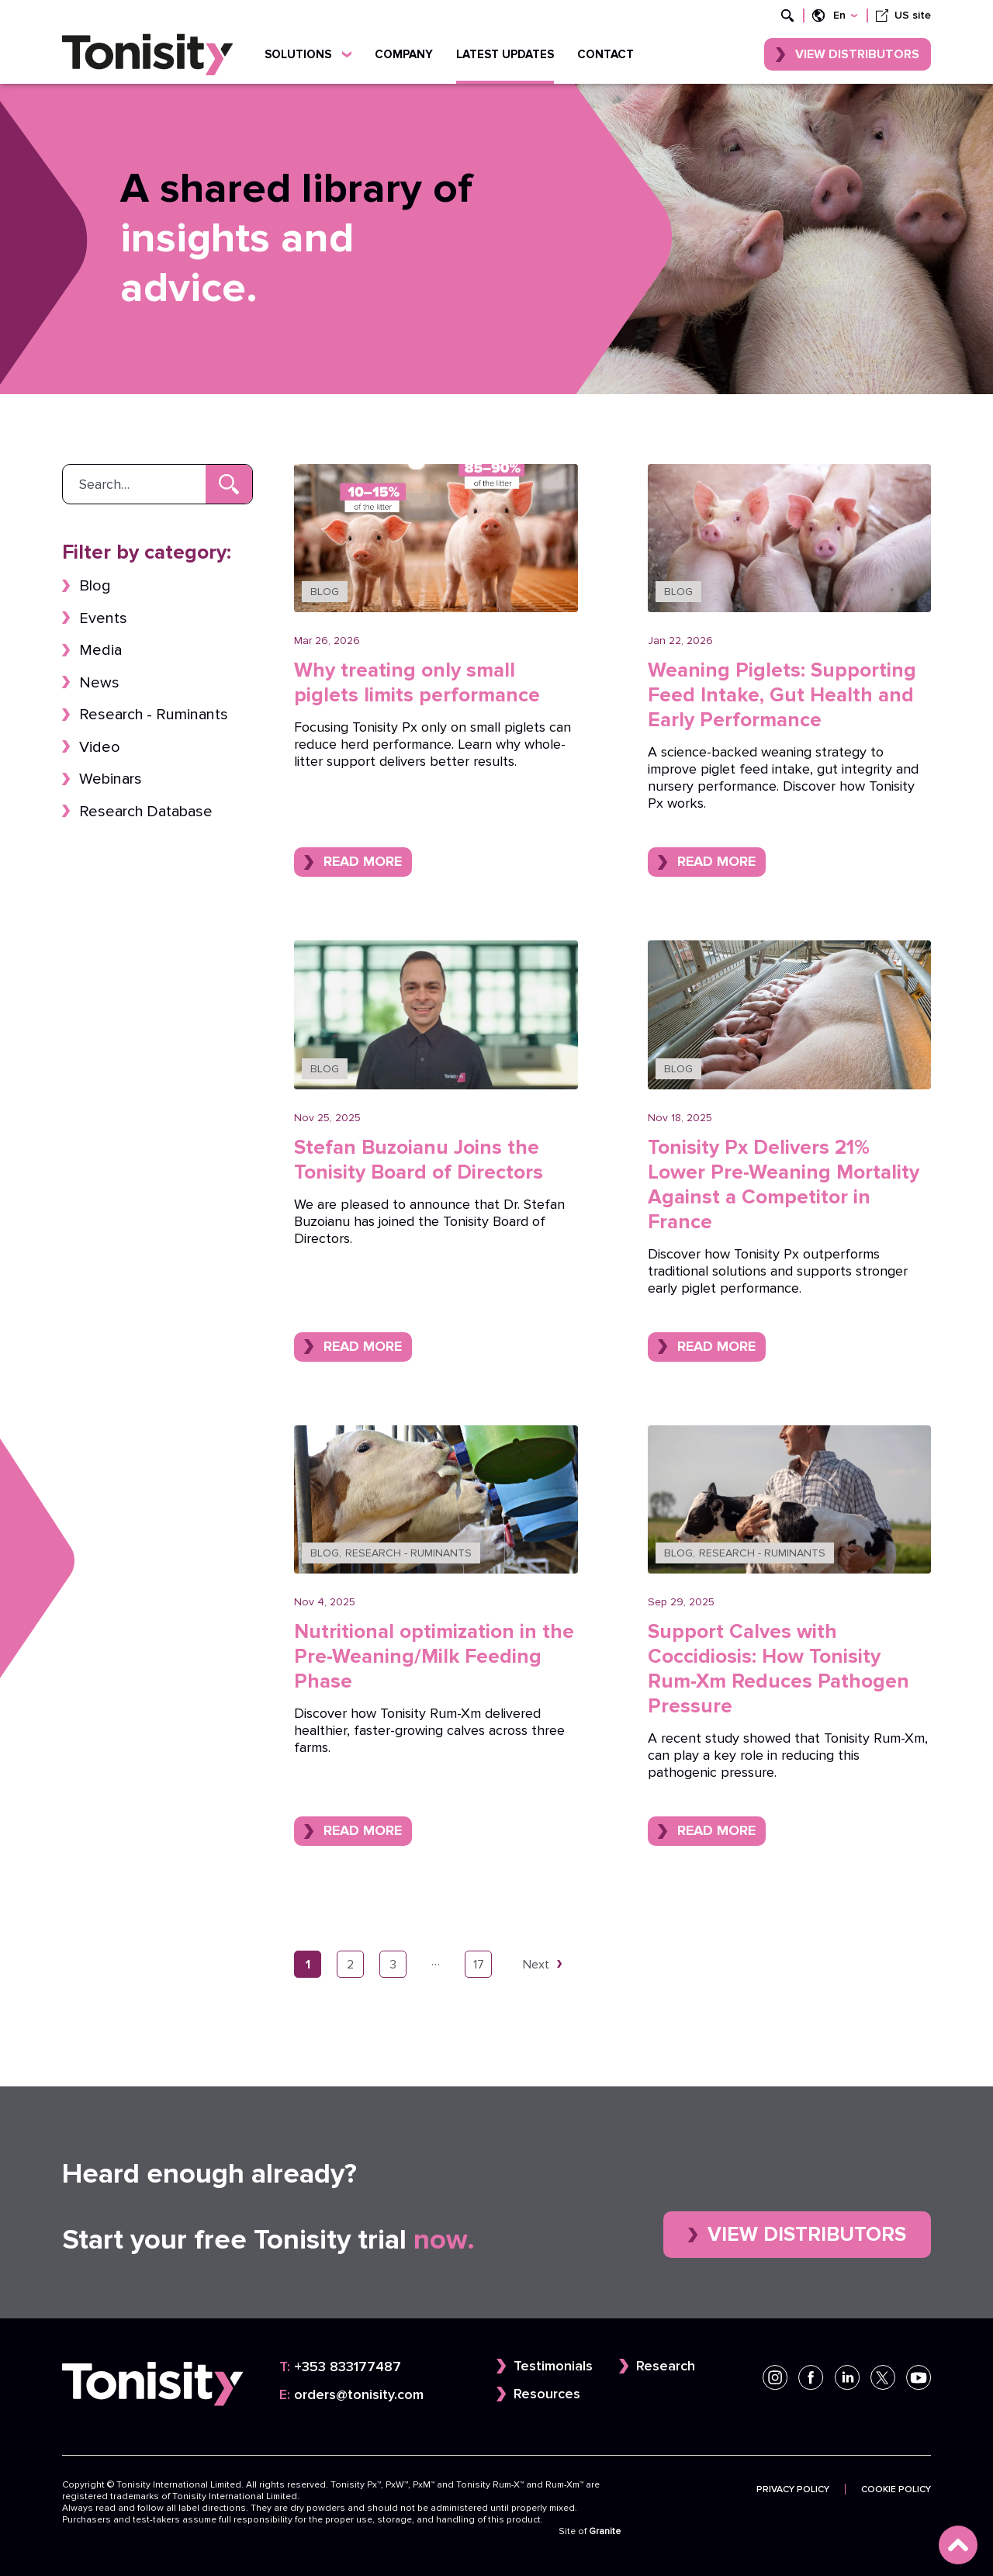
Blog (94, 585)
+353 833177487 (340, 2367)
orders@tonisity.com (351, 2395)
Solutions (308, 54)
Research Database (146, 811)
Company (404, 54)
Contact (605, 54)
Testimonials (553, 2366)
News (99, 682)
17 (478, 1964)
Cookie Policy (896, 2489)
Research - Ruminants (153, 714)
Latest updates (505, 54)
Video (99, 747)
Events (103, 618)
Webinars (110, 779)
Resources (547, 2394)
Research (665, 2366)
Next (536, 1964)
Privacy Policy (792, 2489)
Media (100, 650)
